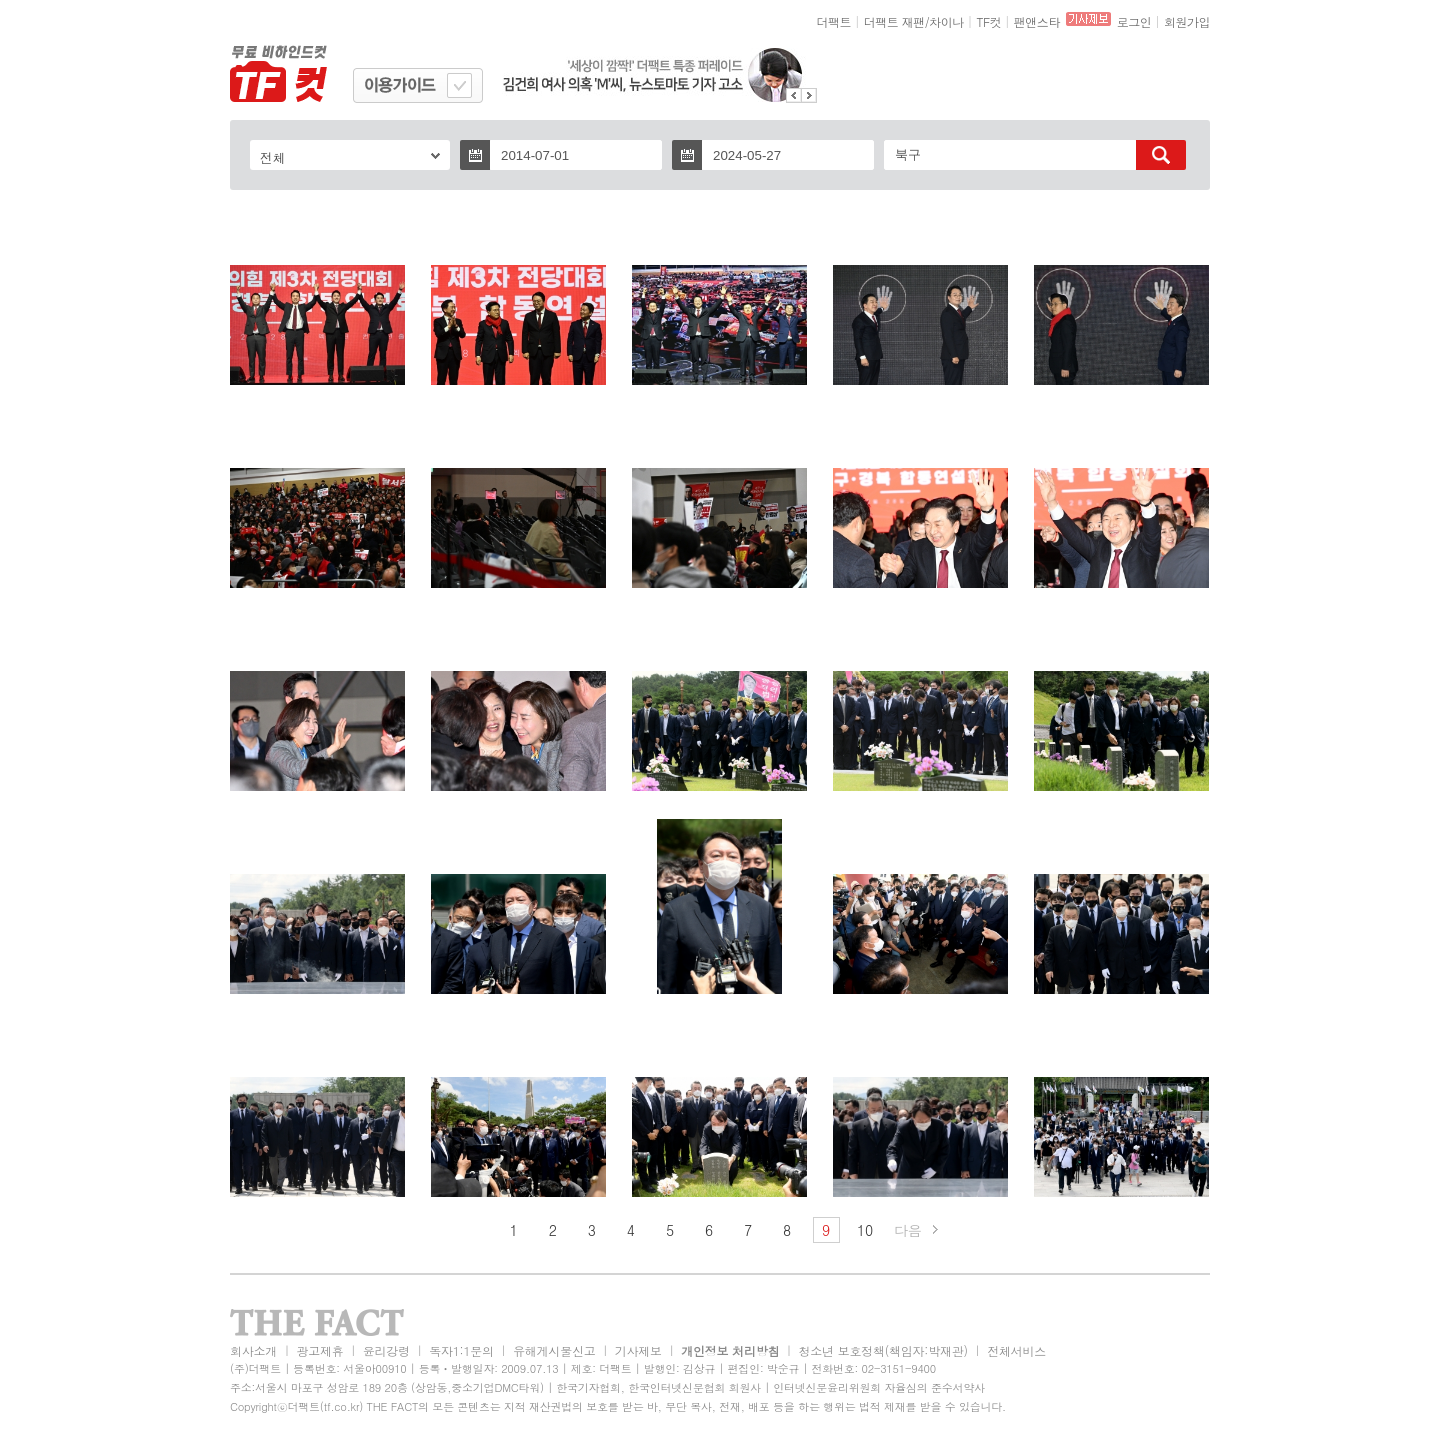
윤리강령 (386, 1350)
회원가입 (1187, 21)
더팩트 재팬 (894, 21)
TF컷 (988, 21)
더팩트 (834, 21)
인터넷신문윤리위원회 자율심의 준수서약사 (879, 1387)
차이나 (946, 21)
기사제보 (638, 1350)
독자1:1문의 (461, 1350)
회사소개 (253, 1350)
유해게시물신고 (554, 1350)
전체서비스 (1016, 1350)
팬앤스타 (1037, 21)
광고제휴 (319, 1350)
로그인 (1134, 21)
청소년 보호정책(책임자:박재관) (883, 1350)
